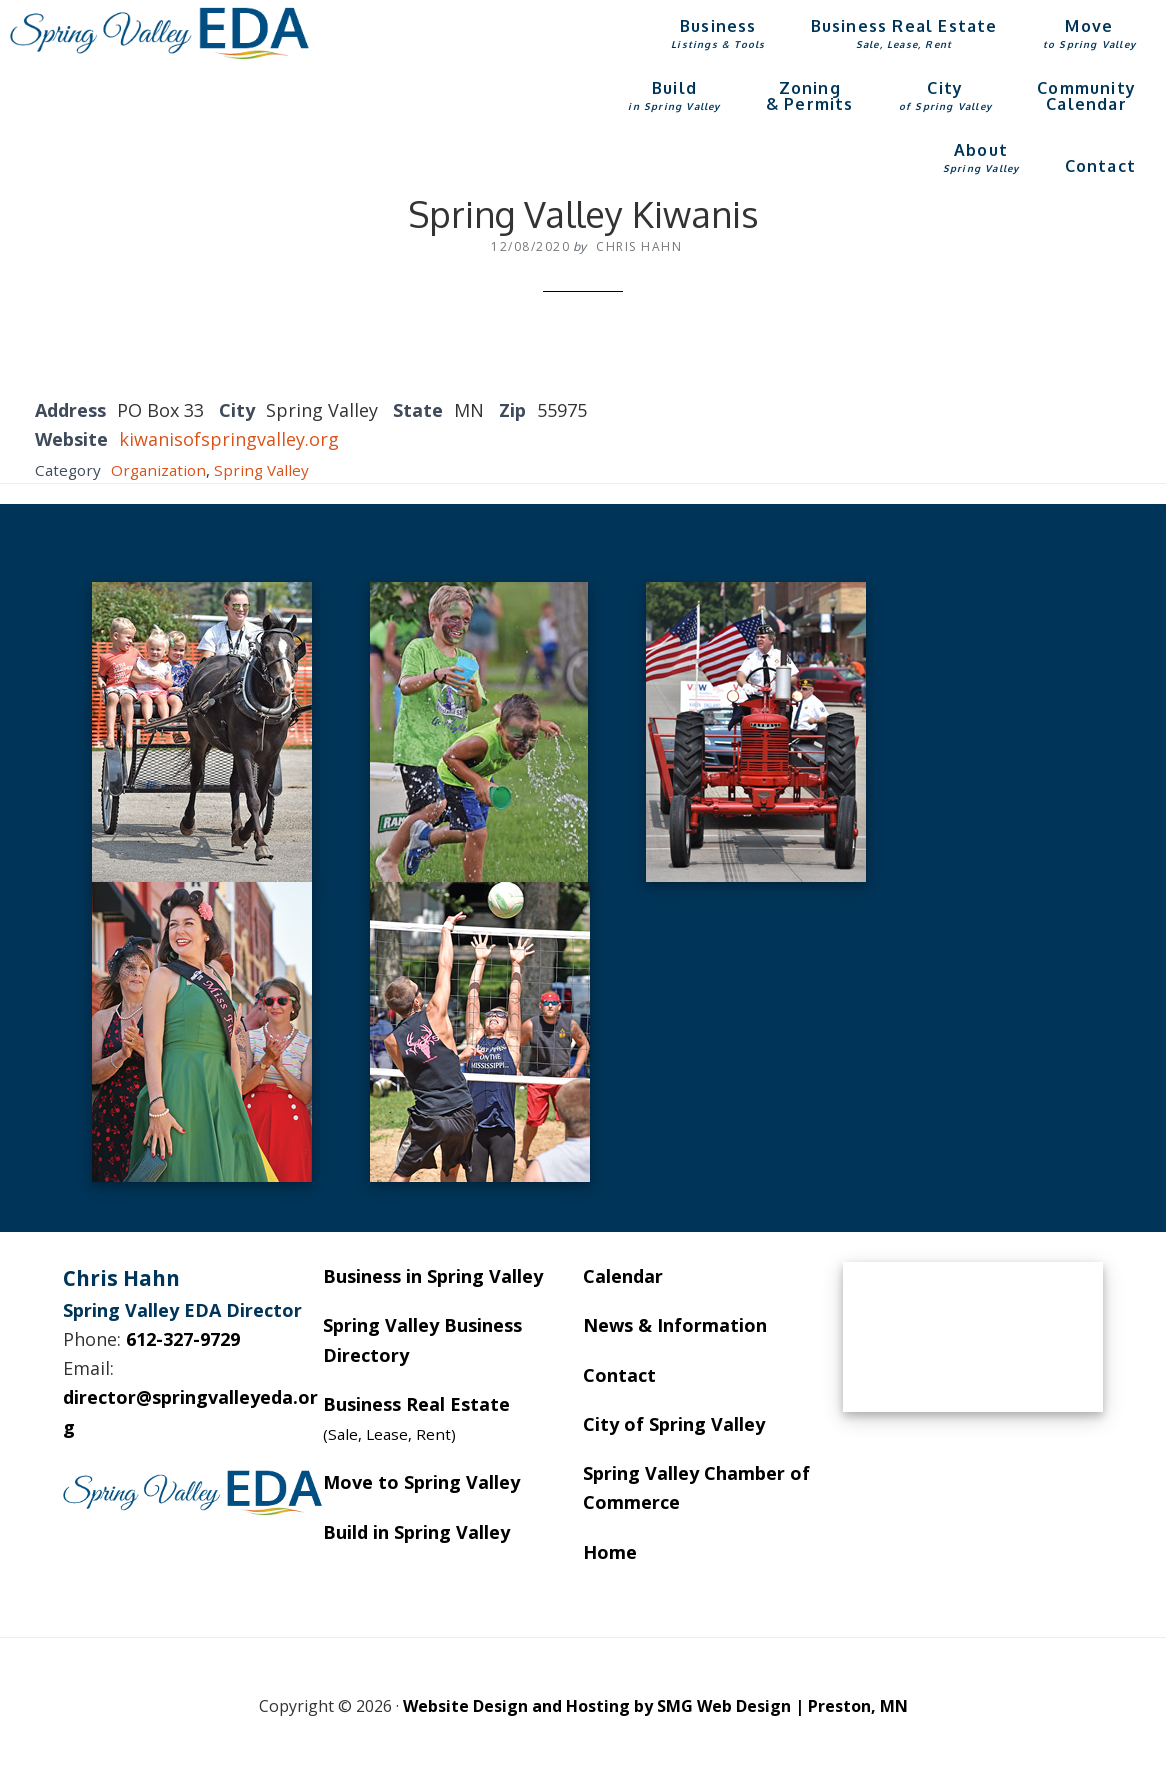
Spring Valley (261, 470)
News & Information (675, 1325)
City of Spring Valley (674, 1424)
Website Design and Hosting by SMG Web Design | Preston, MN (655, 1706)
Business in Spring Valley (433, 1276)
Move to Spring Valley (421, 1482)
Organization (158, 470)
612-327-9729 (183, 1339)
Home (610, 1552)
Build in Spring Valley (416, 1532)
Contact (619, 1375)
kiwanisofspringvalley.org (229, 439)
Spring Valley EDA (160, 33)
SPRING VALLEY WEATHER (973, 1337)
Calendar (623, 1276)
